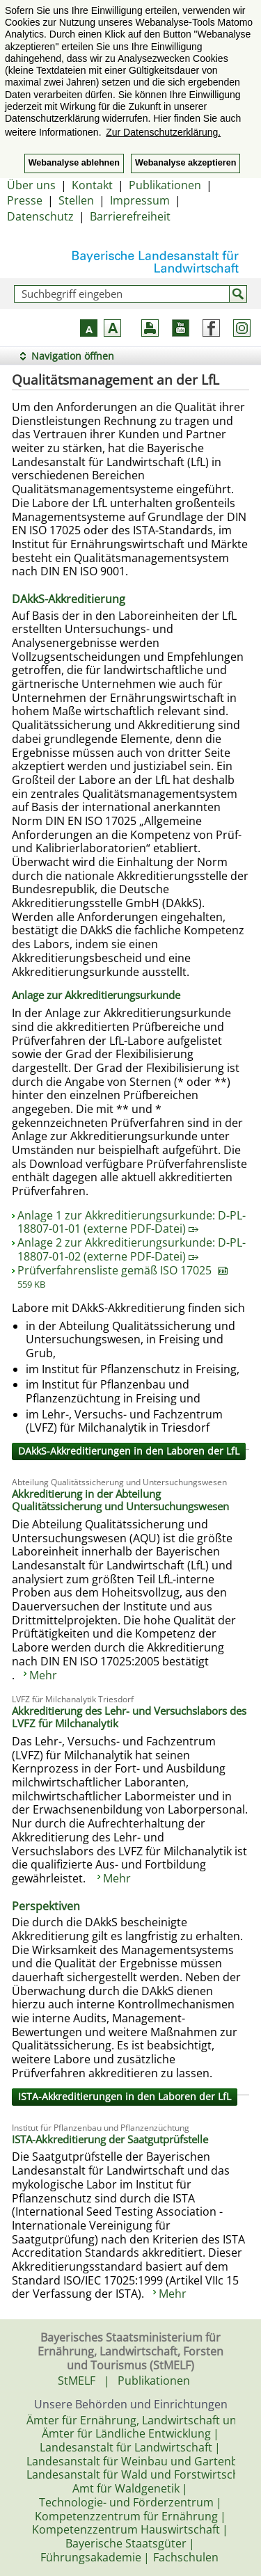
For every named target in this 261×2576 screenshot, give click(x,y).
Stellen (76, 200)
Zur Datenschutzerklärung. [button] (163, 132)
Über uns (31, 185)
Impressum (140, 200)
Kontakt (92, 185)
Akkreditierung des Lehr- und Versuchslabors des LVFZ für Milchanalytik (129, 1717)
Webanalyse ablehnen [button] (74, 163)
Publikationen (165, 185)
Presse (24, 200)
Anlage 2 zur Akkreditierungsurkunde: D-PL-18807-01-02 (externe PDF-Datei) (131, 1249)
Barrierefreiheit (130, 216)
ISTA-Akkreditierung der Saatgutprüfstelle (110, 2139)
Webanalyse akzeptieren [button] (185, 163)
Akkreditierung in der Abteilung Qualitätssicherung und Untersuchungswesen (120, 1500)
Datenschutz (40, 216)
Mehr (43, 1675)
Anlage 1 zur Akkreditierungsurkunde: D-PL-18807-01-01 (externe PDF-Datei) (131, 1222)
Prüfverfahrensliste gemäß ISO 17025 (122, 1277)
